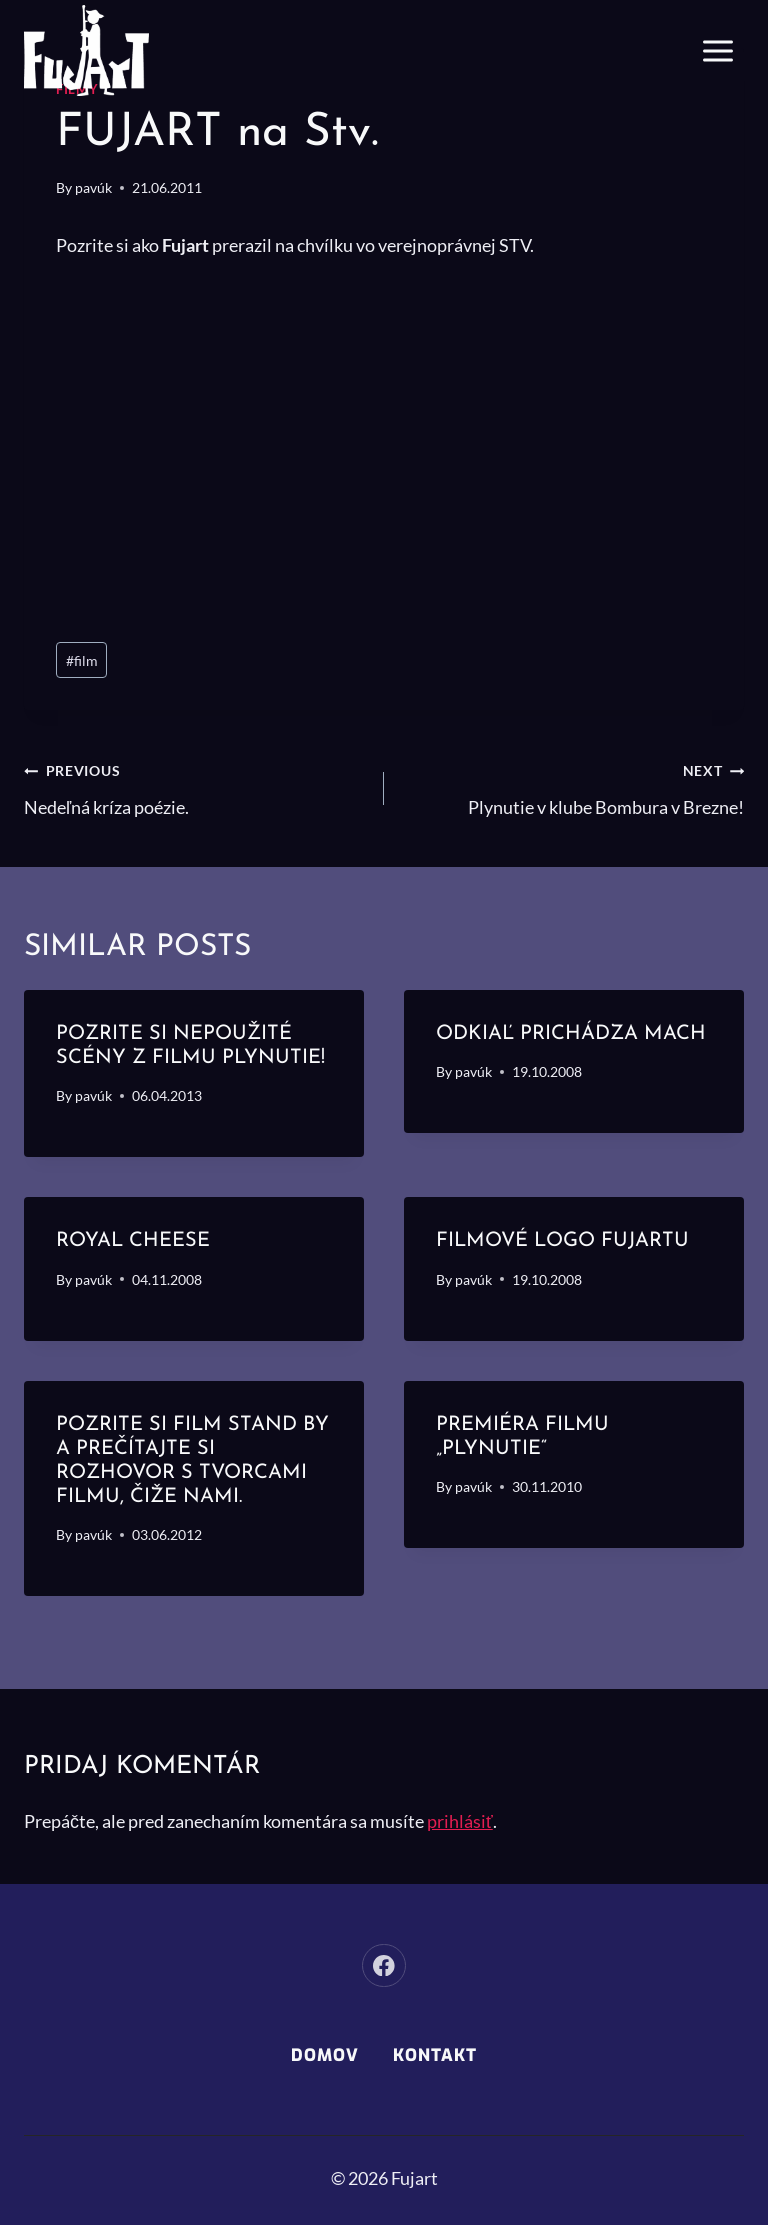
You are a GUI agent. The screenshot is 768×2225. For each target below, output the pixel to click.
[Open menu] (717, 50)
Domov (325, 2055)
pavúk (93, 187)
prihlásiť (460, 1821)
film (82, 660)
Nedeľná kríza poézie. (195, 786)
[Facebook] (383, 1965)
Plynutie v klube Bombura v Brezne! (573, 786)
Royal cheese (133, 1241)
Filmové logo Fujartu (562, 1241)
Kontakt (435, 2055)
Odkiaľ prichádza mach (571, 1034)
